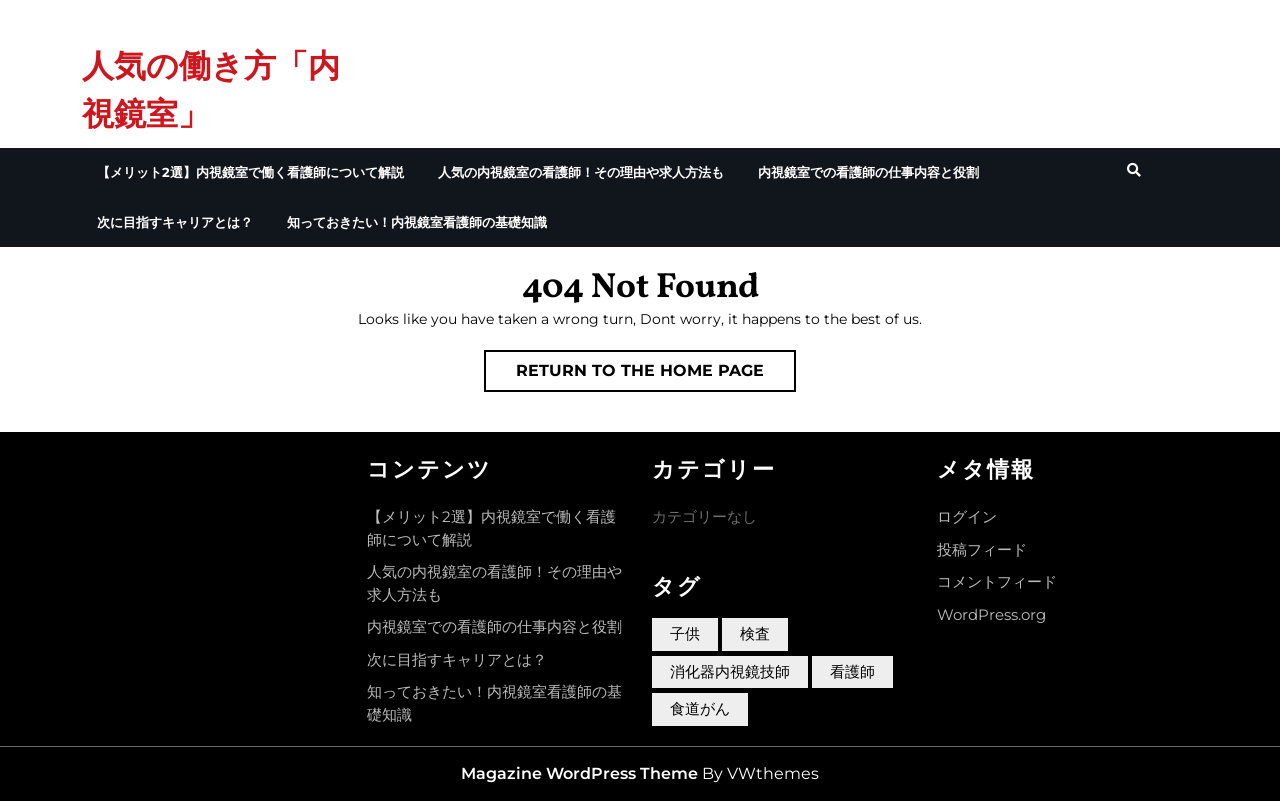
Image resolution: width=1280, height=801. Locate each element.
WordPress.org (991, 614)
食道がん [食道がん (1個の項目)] (700, 708)
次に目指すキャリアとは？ (175, 222)
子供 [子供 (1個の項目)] (685, 633)
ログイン (967, 516)
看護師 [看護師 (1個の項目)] (852, 671)
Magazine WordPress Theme (579, 773)
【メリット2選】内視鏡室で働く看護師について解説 (250, 172)
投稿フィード (982, 549)
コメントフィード (997, 581)
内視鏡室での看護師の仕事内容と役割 (868, 172)
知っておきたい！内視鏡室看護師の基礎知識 (417, 222)
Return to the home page (656, 375)
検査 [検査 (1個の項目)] (755, 633)
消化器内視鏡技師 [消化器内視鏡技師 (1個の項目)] (730, 671)
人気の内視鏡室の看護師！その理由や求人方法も (581, 172)
